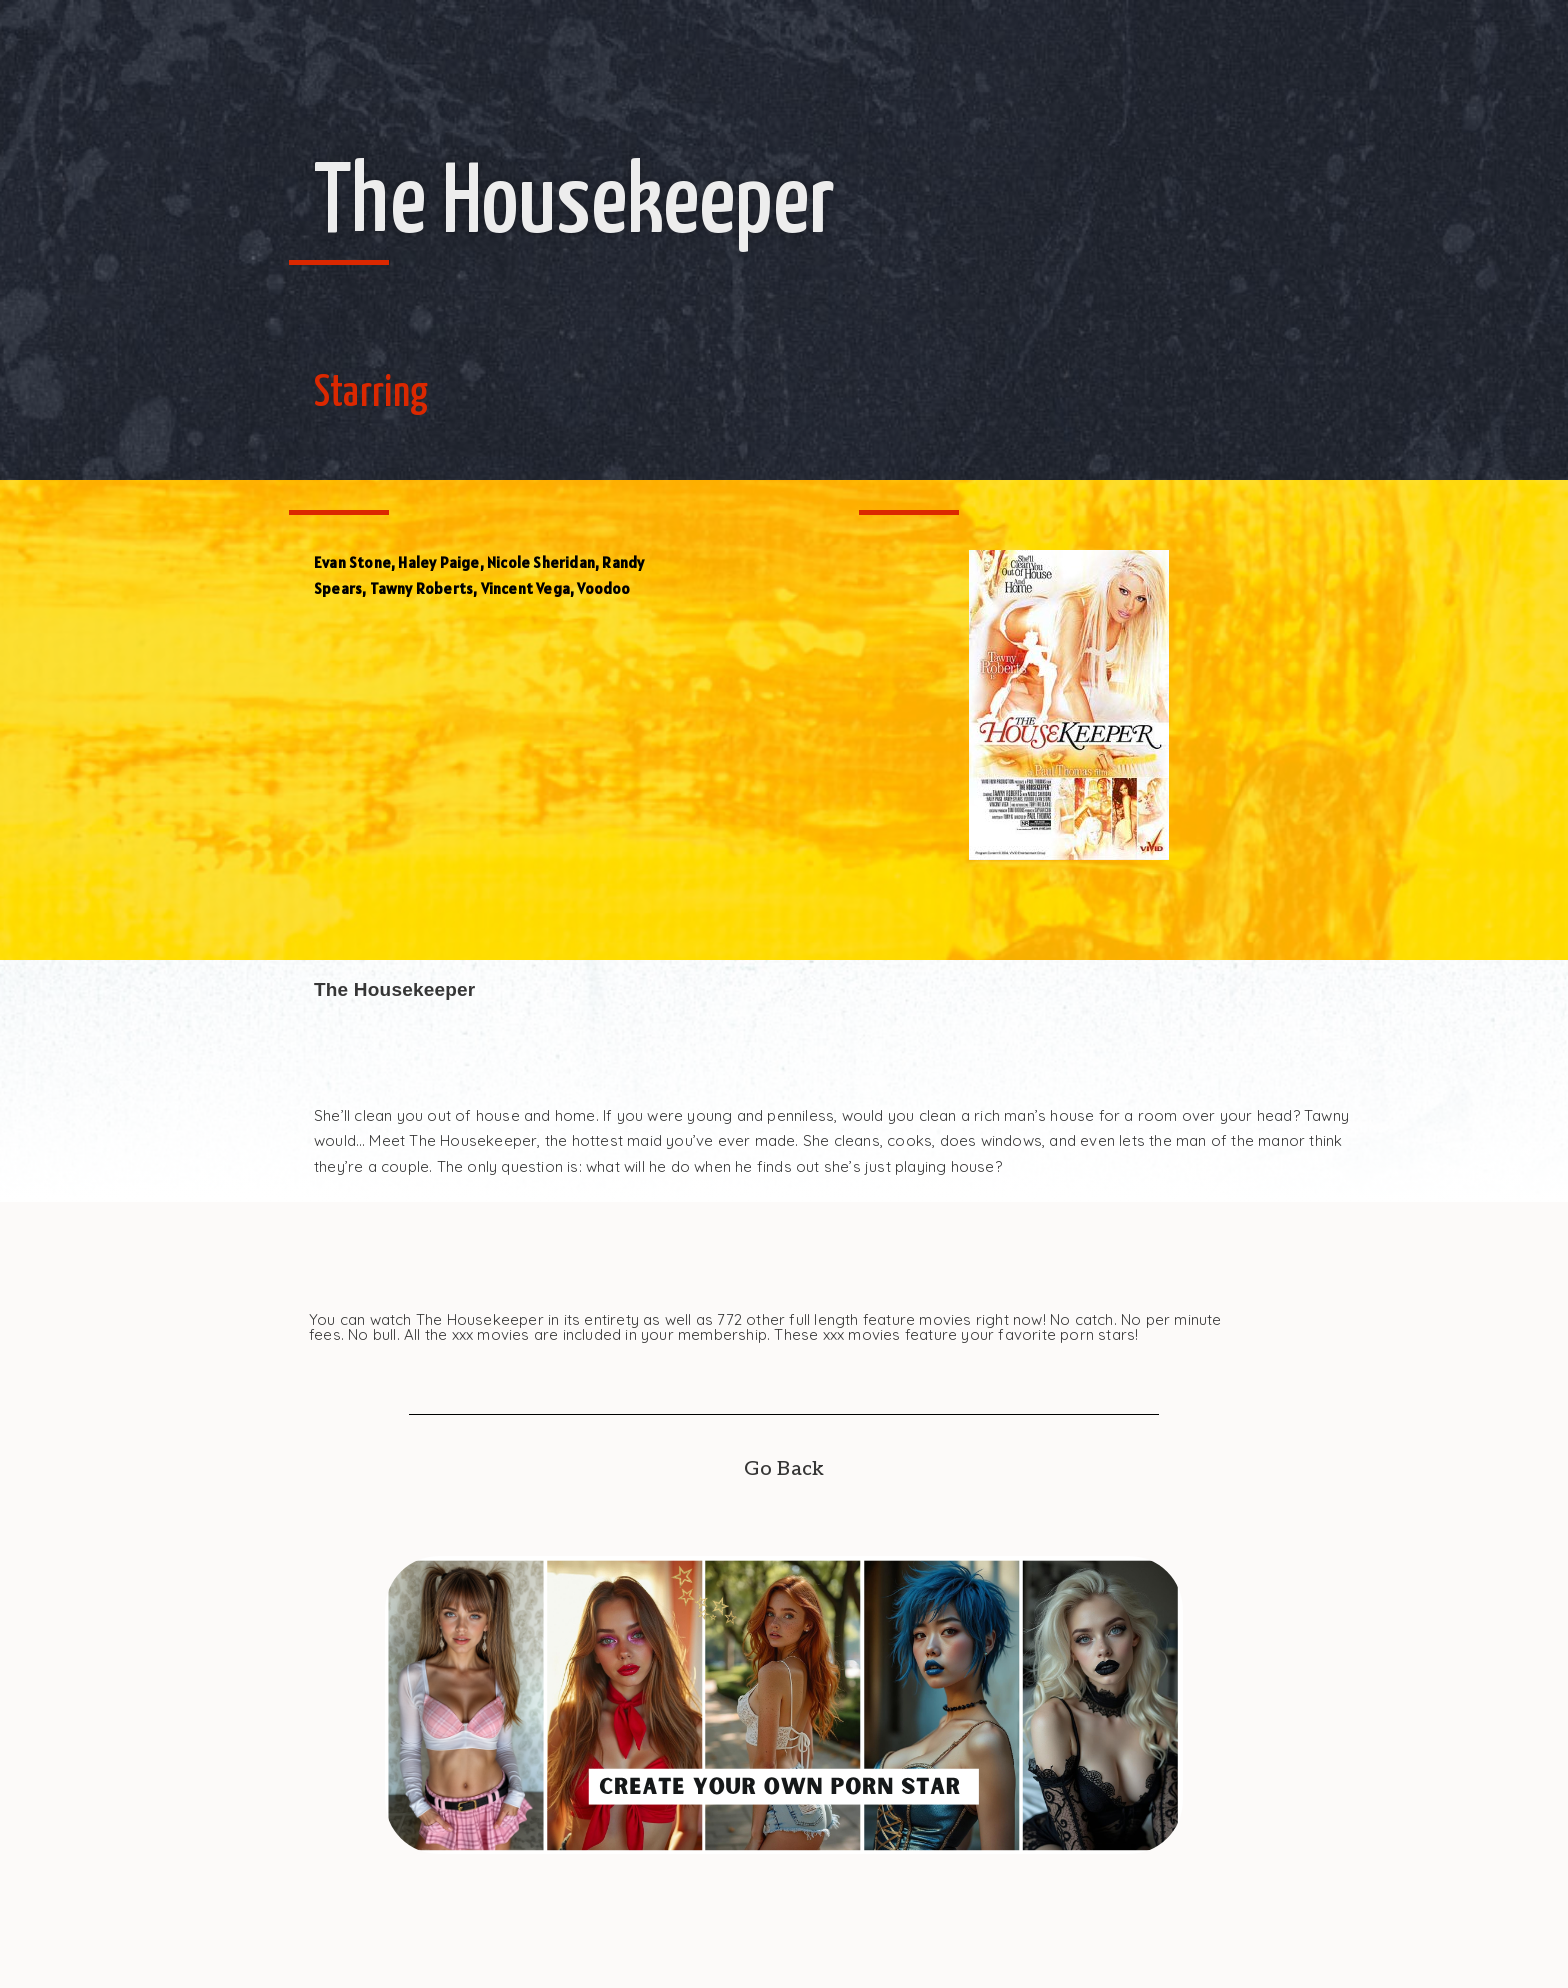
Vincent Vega (525, 588)
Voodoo (603, 588)
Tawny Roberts (422, 588)
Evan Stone (352, 562)
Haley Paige (438, 562)
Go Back (784, 1469)
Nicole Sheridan (541, 562)
